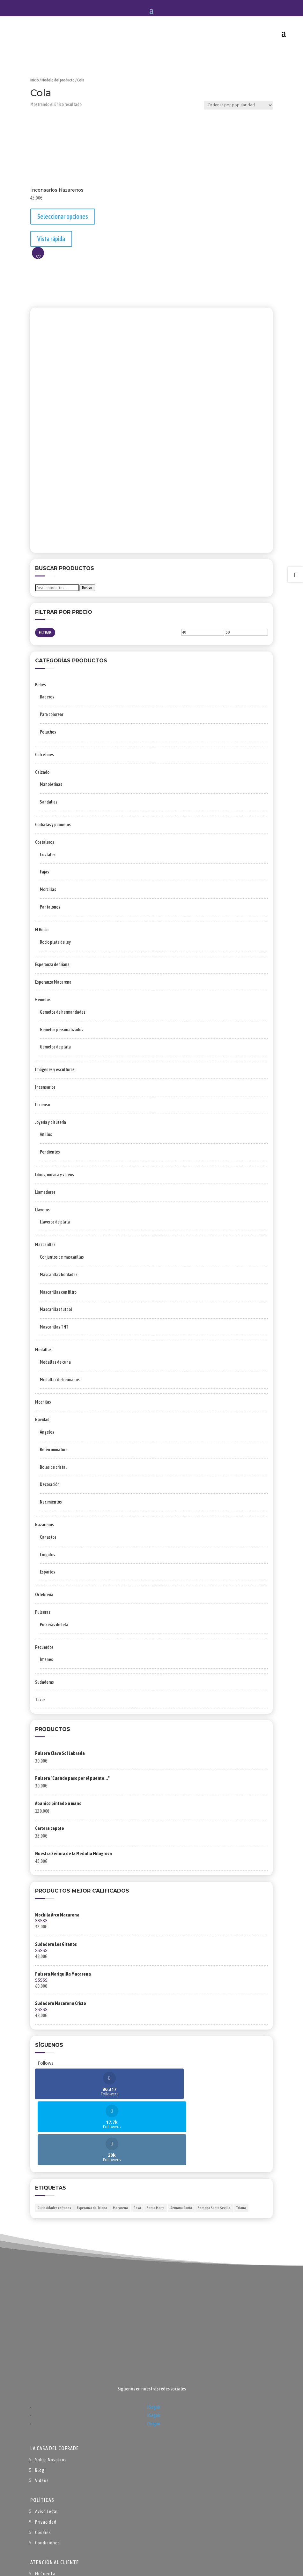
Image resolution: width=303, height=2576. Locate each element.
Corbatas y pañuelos (53, 824)
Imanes (46, 1659)
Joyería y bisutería (50, 1122)
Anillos (46, 1134)
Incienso (42, 1104)
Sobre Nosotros (51, 2394)
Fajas (44, 871)
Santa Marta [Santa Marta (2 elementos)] (156, 2142)
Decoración (50, 1484)
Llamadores (45, 1192)
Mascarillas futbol (56, 1309)
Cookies (43, 2466)
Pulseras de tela (54, 1624)
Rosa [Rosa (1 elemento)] (137, 2142)
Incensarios (45, 1087)
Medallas (43, 1349)
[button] (38, 253)
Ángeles (47, 1432)
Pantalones (50, 907)
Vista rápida (51, 238)
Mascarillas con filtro (58, 1292)
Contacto (45, 2539)
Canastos (48, 1537)
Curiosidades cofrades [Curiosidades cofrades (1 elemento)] (54, 2142)
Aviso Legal (46, 2445)
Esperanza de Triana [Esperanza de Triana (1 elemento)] (92, 2142)
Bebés (40, 684)
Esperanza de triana (52, 964)
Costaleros (44, 842)
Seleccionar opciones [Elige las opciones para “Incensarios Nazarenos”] (62, 216)
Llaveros (42, 1209)
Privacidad (45, 2456)
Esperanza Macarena (53, 982)
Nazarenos (44, 1524)
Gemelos (43, 999)
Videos (42, 2415)
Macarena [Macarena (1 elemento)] (120, 2142)
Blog (39, 2404)
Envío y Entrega (50, 2529)
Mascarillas (45, 1244)
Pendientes (50, 1152)
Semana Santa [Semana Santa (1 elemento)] (181, 2142)
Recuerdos (44, 1647)
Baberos (47, 696)
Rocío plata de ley (55, 942)
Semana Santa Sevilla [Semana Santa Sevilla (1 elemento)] (214, 2142)
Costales (47, 854)
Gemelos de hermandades (62, 1012)
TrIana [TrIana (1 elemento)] (241, 2142)
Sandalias (48, 801)
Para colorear (51, 714)
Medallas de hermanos (60, 1379)
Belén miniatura (54, 1449)
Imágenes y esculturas (55, 1069)
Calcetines (44, 754)
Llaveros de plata (55, 1221)
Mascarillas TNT (54, 1327)
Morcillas (48, 889)
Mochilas (43, 1402)
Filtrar (45, 632)
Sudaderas (44, 1682)
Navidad (42, 1419)
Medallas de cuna (55, 1362)
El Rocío (41, 929)
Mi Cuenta (45, 2508)
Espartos (47, 1571)
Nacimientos (51, 1502)
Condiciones (47, 2477)
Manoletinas (51, 784)
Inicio (34, 80)
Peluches (48, 732)
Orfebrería (44, 1594)
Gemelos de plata (55, 1046)
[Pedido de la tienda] (238, 105)
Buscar (87, 587)
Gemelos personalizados (61, 1029)
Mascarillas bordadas (59, 1274)
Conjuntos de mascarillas (62, 1257)
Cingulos (47, 1554)
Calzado (42, 772)
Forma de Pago (50, 2518)
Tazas (40, 1699)
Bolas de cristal (53, 1467)
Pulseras (42, 1612)
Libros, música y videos (54, 1174)
